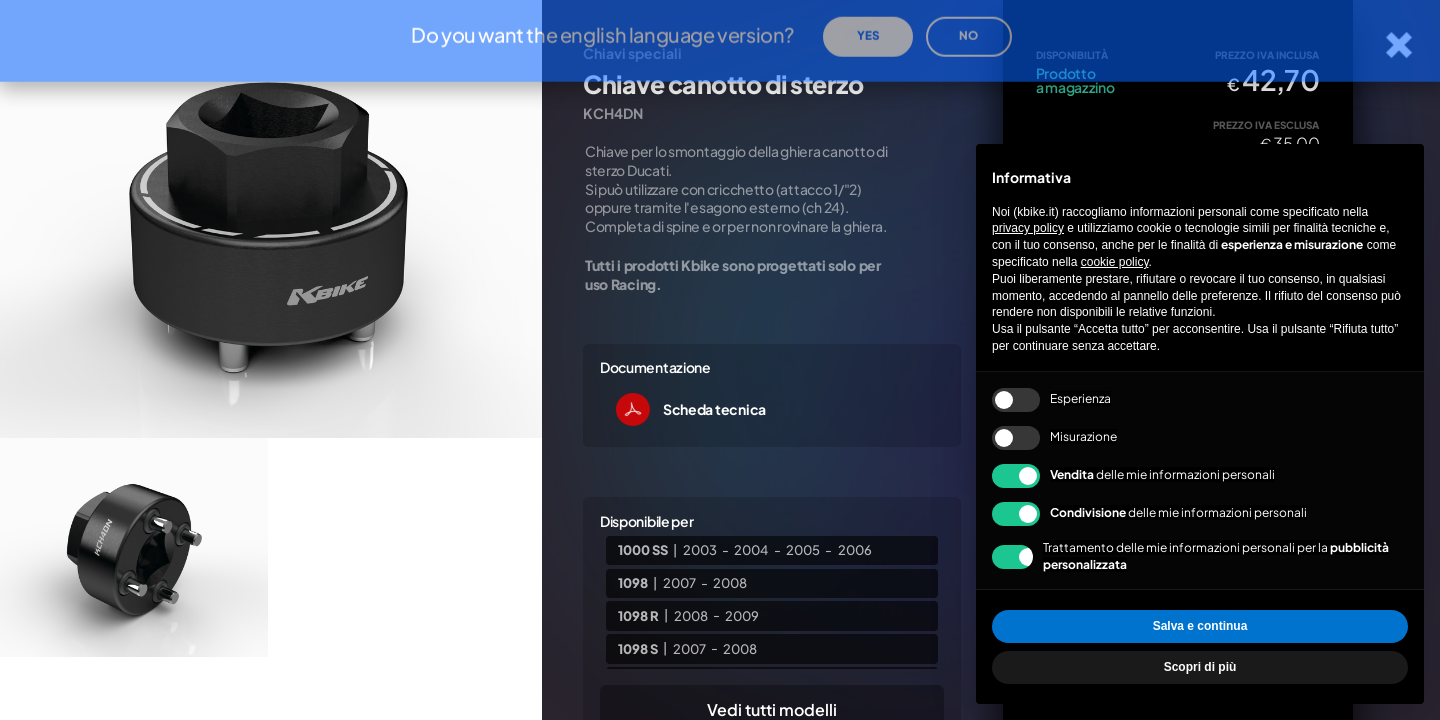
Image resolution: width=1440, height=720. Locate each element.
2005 (803, 550)
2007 (679, 583)
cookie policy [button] (1115, 262)
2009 (742, 615)
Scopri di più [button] (1200, 667)
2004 (751, 550)
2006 (855, 550)
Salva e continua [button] (1200, 626)
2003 (700, 550)
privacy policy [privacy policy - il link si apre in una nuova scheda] (1028, 228)
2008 (730, 583)
